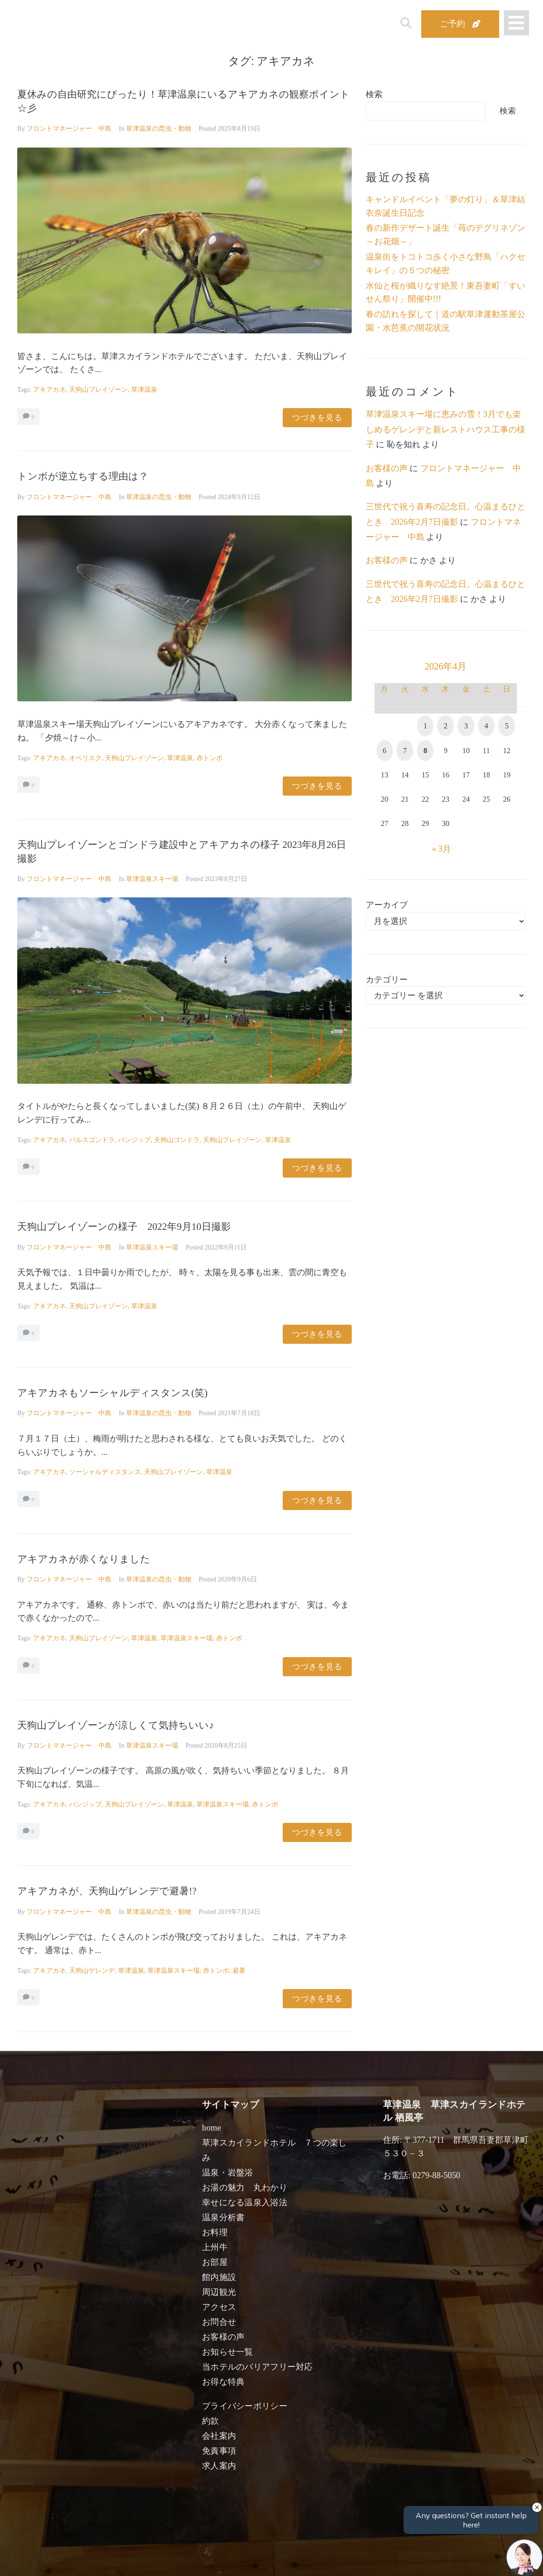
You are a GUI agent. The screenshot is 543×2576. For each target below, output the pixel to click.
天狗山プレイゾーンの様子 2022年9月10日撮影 (124, 1226)
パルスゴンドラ (92, 1139)
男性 (237, 2558)
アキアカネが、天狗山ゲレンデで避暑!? (106, 1891)
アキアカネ (49, 389)
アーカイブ (387, 905)
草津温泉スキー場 (152, 878)
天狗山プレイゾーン (98, 389)
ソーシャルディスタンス (105, 1471)
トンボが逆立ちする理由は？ (82, 476)
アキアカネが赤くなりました (83, 1559)
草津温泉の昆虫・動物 (158, 128)
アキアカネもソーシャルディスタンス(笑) (112, 1392)
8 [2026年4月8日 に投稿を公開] (425, 751)
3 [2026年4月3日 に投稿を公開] (466, 726)
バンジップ (134, 1139)
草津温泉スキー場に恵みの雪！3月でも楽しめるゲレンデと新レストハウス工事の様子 (445, 429)
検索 (374, 94)
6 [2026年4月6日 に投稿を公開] (384, 751)
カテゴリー (387, 979)
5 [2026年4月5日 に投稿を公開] (506, 726)
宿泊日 (50, 2558)
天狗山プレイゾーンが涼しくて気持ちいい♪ (115, 1725)
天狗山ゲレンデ (92, 1970)
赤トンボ (209, 758)
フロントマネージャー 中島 (69, 128)
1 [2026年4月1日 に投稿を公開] (425, 726)
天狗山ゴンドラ (177, 1139)
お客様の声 (387, 468)
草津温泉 (144, 389)
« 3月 (441, 849)
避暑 (238, 1970)
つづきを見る (317, 417)
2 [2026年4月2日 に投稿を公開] (445, 726)
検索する (425, 2562)
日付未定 (196, 2560)
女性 (319, 2558)
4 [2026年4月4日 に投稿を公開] (486, 726)
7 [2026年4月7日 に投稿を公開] (405, 751)
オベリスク (85, 758)
